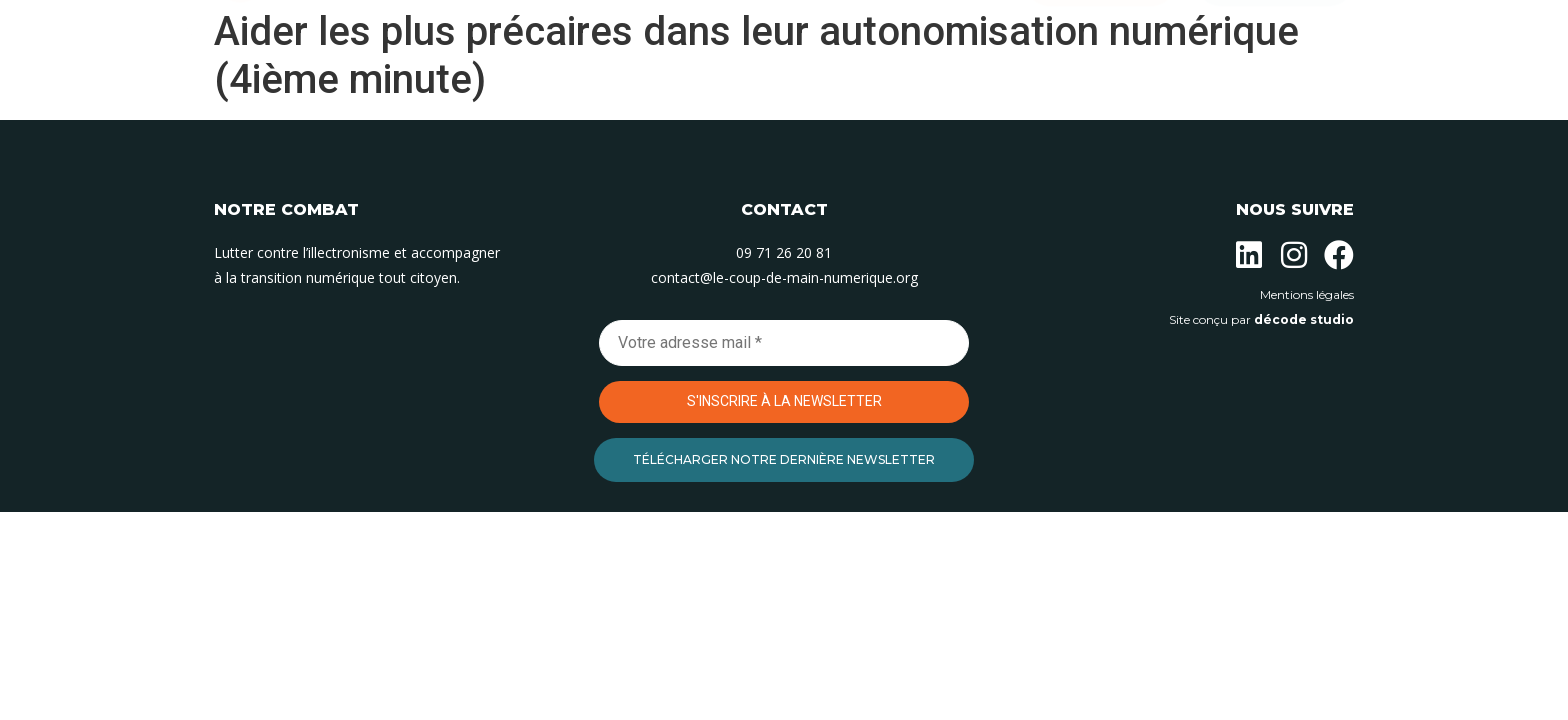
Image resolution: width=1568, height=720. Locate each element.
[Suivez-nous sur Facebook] (1339, 255)
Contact (952, 87)
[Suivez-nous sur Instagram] (1294, 255)
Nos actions (662, 87)
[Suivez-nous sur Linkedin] (1249, 255)
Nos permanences (813, 87)
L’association (525, 87)
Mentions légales (1307, 294)
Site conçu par (1261, 319)
